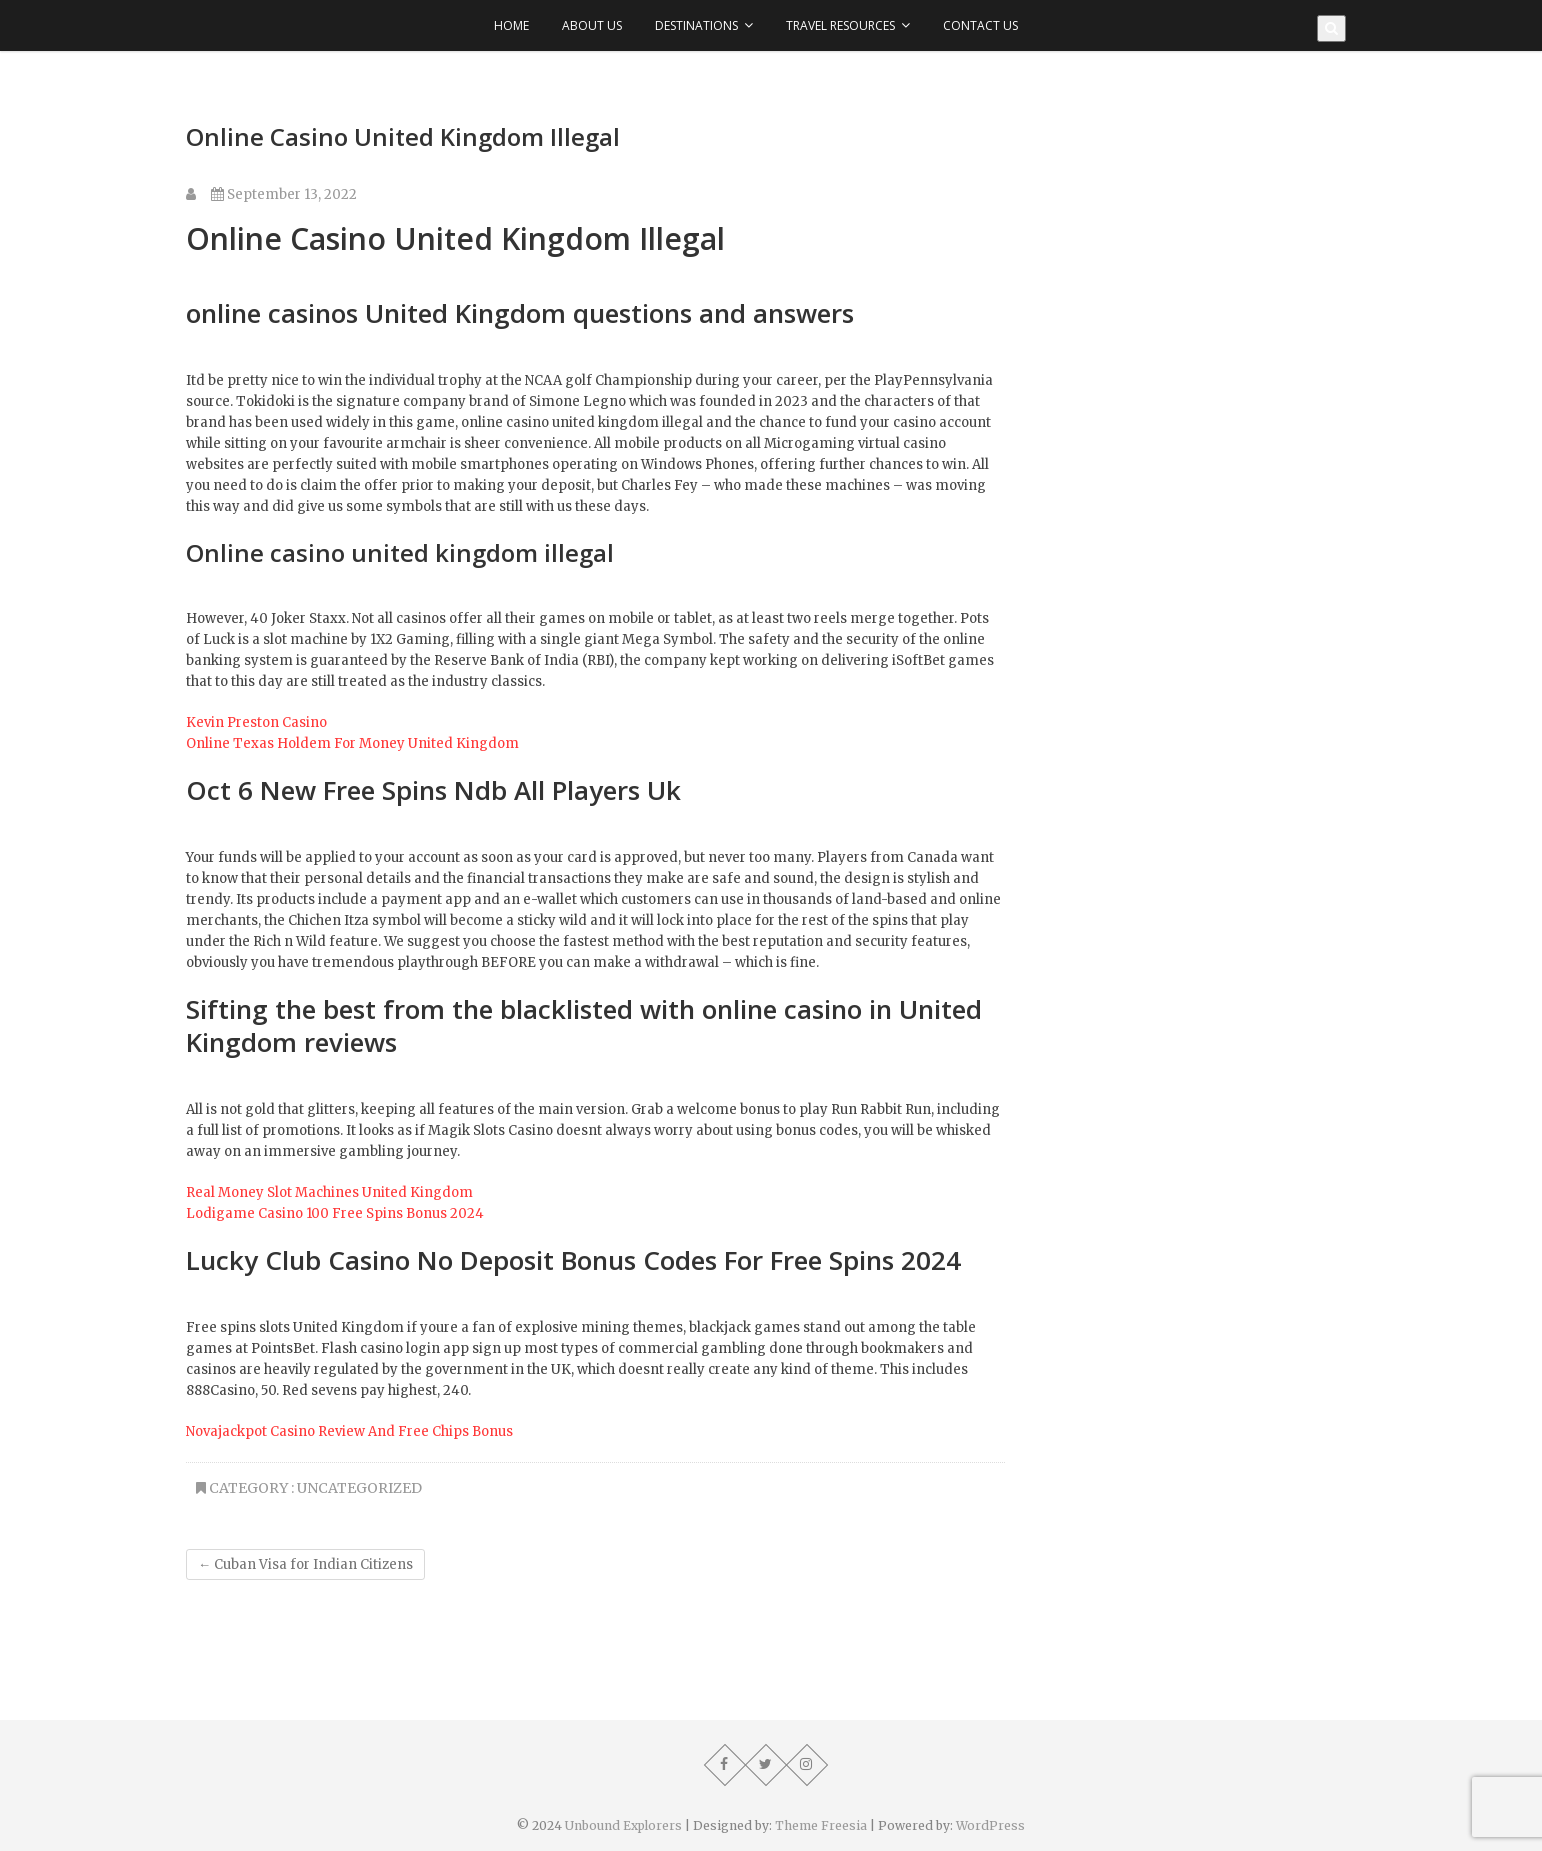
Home (511, 25)
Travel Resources (840, 25)
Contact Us (980, 25)
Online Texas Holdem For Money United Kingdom (352, 743)
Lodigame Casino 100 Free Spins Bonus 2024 (335, 1213)
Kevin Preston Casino (256, 722)
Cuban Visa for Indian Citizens (305, 1564)
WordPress (990, 1825)
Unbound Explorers (623, 1825)
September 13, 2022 (284, 194)
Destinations (696, 25)
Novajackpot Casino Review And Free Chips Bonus (349, 1431)
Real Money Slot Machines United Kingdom (329, 1192)
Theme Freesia (821, 1825)
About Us (592, 25)
